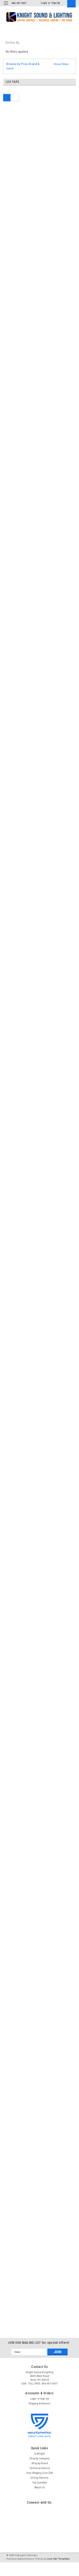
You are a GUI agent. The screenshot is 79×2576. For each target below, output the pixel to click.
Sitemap (31, 2555)
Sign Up (56, 2)
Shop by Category (39, 2458)
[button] (39, 66)
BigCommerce (26, 2559)
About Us (39, 2487)
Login (44, 2)
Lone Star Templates (58, 2559)
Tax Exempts (39, 2482)
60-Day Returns (39, 2477)
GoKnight (39, 2453)
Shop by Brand (39, 2463)
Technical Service (39, 2468)
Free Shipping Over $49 (39, 2473)
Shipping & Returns (39, 2403)
